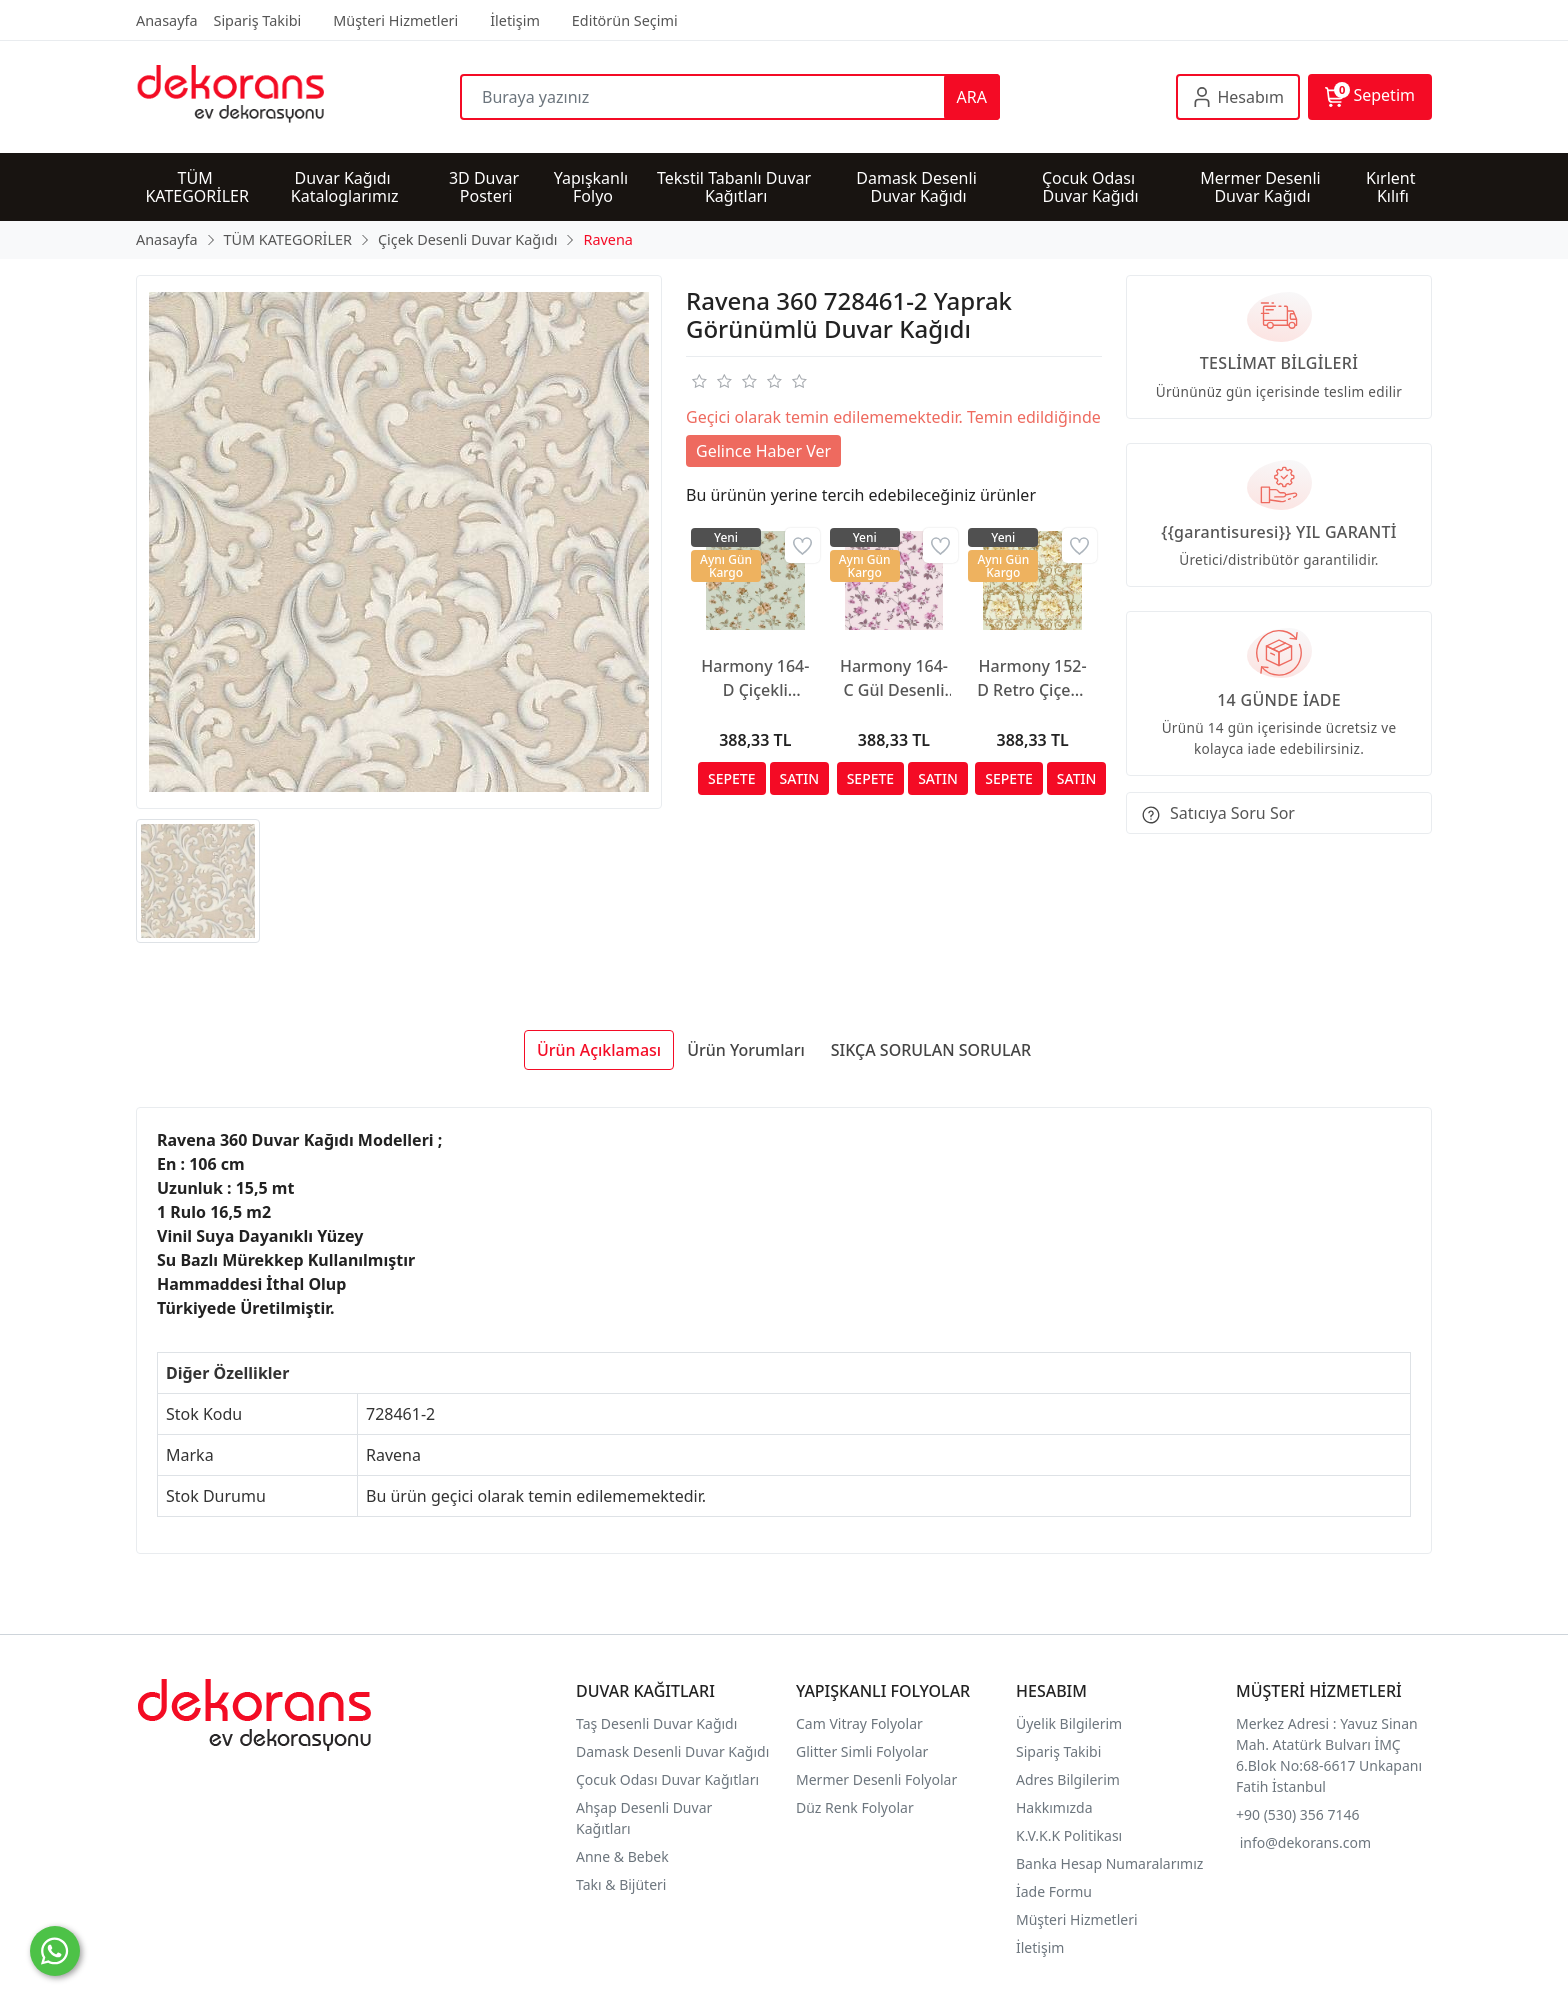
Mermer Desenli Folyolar (876, 1779)
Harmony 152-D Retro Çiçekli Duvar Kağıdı (1032, 678)
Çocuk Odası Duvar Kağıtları (667, 1779)
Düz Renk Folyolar (855, 1807)
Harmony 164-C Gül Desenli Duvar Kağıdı (894, 678)
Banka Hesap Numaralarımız (1109, 1863)
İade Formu (1054, 1891)
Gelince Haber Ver (763, 451)
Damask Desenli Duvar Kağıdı (672, 1751)
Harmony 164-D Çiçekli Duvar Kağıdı (755, 678)
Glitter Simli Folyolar (862, 1751)
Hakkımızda (1054, 1807)
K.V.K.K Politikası (1071, 1835)
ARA (972, 97)
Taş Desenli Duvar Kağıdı (656, 1723)
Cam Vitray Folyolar (859, 1723)
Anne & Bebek (622, 1856)
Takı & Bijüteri (621, 1884)
